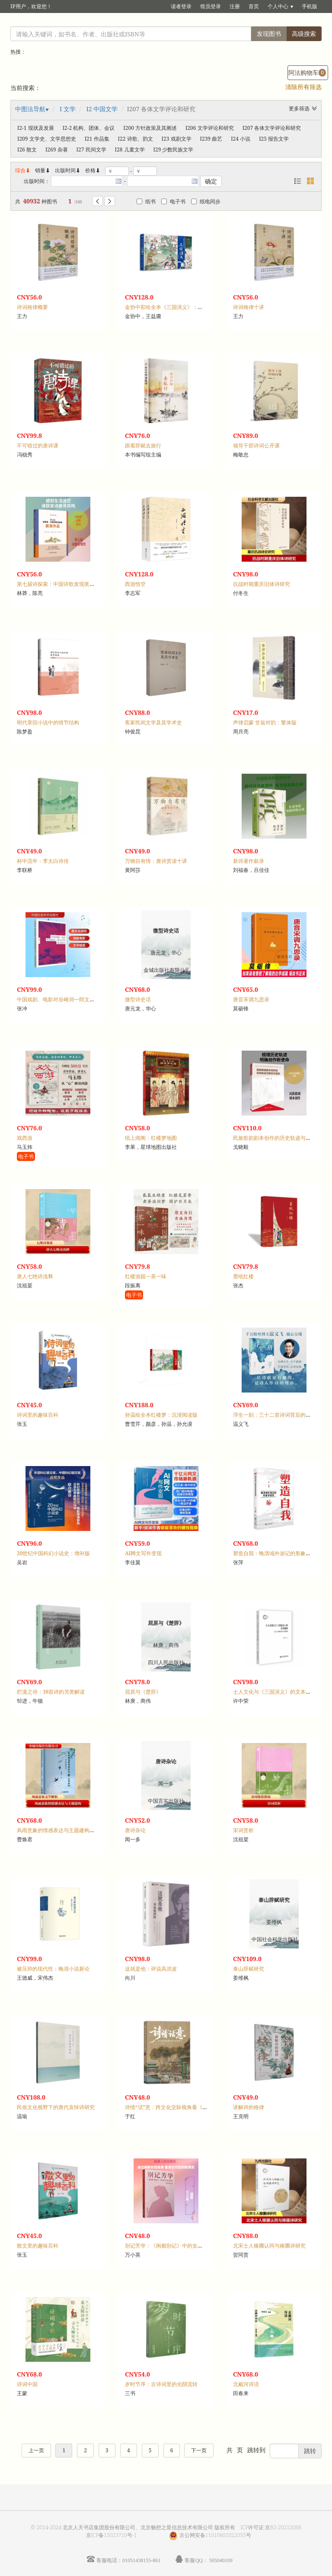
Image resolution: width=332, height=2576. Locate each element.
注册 (235, 6)
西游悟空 (135, 584)
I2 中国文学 (102, 109)
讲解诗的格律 (248, 2107)
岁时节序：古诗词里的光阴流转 (161, 2384)
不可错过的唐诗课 (37, 445)
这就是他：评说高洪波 (151, 1968)
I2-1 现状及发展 (35, 128)
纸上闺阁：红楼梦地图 (151, 1138)
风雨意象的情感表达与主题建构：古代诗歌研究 (71, 1830)
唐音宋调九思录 (251, 999)
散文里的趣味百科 (37, 2245)
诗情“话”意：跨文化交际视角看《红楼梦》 (174, 2107)
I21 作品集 (97, 138)
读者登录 (181, 6)
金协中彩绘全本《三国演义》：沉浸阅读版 (174, 307)
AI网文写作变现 (143, 1553)
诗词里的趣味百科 (37, 1414)
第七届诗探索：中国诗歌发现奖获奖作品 (63, 584)
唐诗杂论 (135, 1830)
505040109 (221, 2560)
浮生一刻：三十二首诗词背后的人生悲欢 (279, 1414)
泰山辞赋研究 (248, 1968)
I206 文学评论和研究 (209, 128)
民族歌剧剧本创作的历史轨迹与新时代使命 (282, 1138)
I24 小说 (240, 138)
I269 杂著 (56, 149)
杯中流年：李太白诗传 (43, 861)
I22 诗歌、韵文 (135, 138)
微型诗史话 (138, 999)
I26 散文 (27, 149)
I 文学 (68, 109)
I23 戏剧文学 (177, 138)
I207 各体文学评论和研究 (272, 128)
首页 (254, 6)
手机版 (309, 6)
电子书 (173, 201)
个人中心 (278, 6)
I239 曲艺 (211, 138)
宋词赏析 (243, 1830)
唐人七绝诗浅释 (35, 1276)
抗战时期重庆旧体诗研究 (261, 584)
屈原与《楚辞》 (143, 1691)
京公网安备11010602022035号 (215, 2535)
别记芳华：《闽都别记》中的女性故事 (169, 2245)
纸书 (146, 201)
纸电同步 (205, 201)
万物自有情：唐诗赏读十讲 (156, 861)
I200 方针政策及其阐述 (150, 128)
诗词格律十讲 (248, 307)
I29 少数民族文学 (173, 149)
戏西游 (24, 1138)
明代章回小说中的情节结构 (48, 722)
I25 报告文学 (274, 138)
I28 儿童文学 (130, 149)
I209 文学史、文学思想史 (46, 138)
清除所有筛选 (303, 87)
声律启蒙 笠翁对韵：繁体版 (265, 722)
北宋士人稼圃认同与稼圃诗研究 (269, 2245)
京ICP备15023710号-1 (111, 2535)
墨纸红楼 (243, 1276)
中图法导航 (30, 109)
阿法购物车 (307, 72)
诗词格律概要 (32, 307)
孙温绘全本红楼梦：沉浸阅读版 (161, 1414)
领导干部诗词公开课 (256, 445)
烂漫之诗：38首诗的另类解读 (51, 1691)
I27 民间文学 (91, 149)
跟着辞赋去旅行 (143, 445)
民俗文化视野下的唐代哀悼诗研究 (56, 2107)
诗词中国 (27, 2384)
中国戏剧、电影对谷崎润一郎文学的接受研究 (69, 999)
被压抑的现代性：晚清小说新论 (53, 1968)
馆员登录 (210, 6)
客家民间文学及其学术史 (153, 722)
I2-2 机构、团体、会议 (89, 128)
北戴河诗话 (246, 2384)
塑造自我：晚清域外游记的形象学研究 (277, 1553)
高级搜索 (304, 33)
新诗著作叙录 (248, 861)
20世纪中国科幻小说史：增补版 (53, 1553)
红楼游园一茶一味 (145, 1276)
